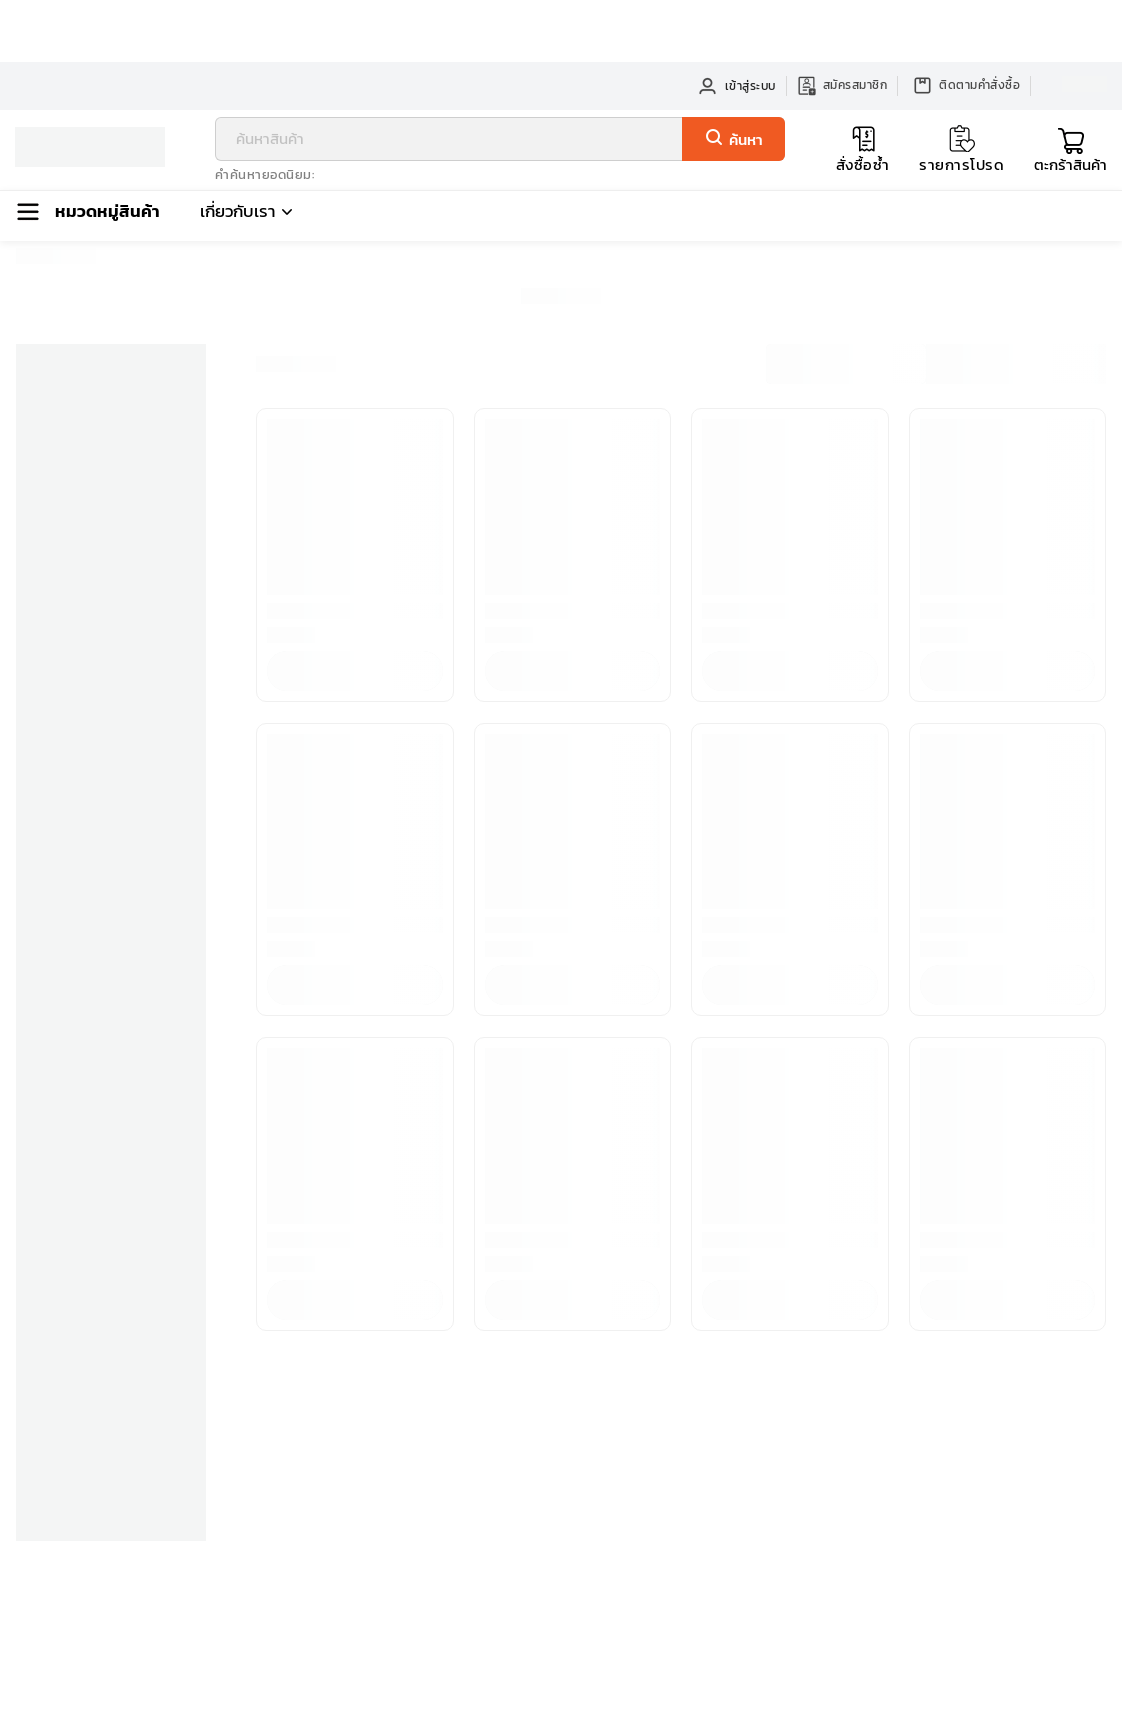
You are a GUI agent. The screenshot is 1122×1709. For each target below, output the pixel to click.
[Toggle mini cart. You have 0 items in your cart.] (1070, 150)
